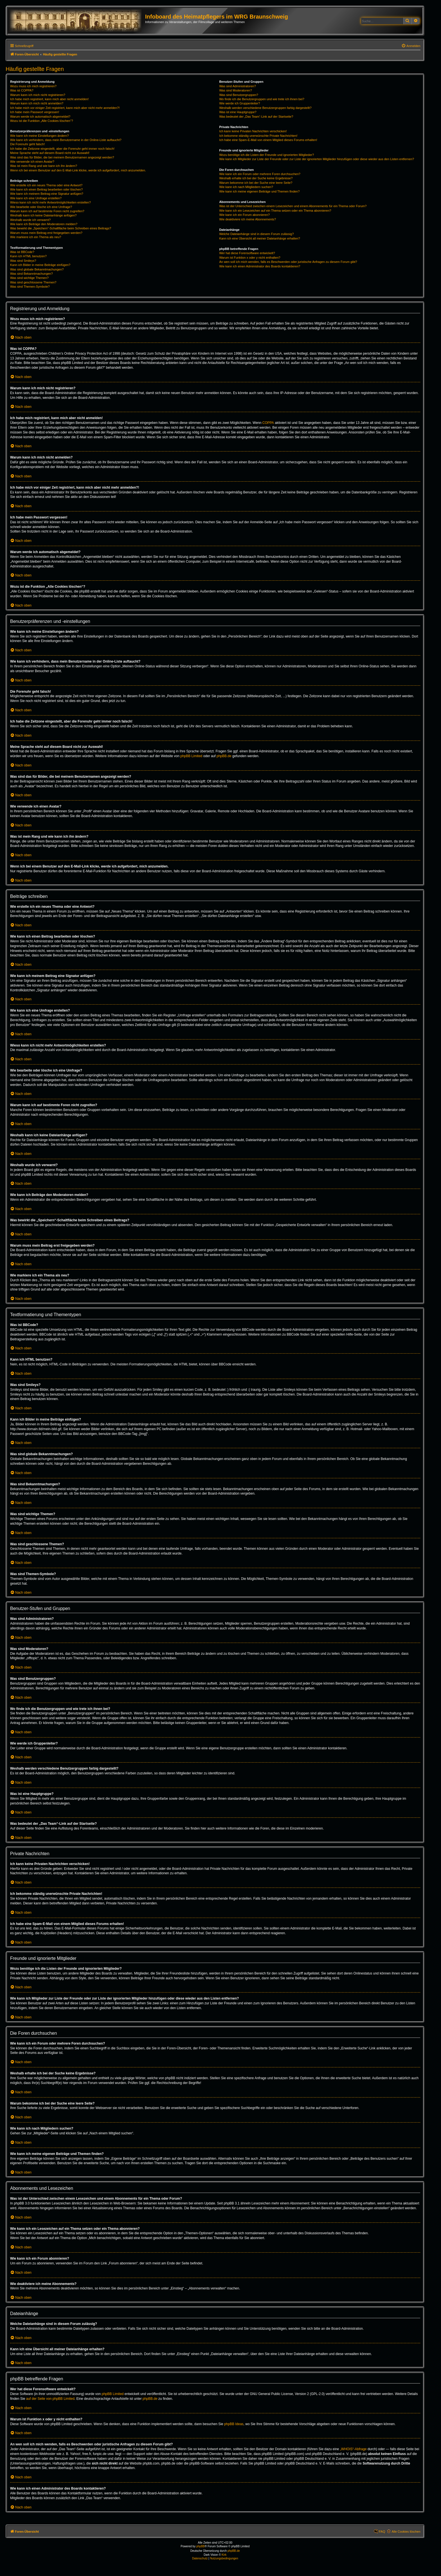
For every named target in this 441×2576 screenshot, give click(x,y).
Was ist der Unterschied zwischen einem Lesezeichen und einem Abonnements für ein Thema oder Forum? (292, 206)
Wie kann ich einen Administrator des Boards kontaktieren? (259, 266)
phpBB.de (224, 756)
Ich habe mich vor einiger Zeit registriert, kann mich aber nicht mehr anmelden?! (65, 107)
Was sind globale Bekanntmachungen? (37, 269)
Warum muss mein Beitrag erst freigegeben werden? (46, 232)
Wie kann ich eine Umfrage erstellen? (36, 198)
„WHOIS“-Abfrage (353, 2449)
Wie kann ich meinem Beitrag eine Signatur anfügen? (46, 193)
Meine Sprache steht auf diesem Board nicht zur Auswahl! (49, 153)
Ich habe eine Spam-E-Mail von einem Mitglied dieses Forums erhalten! (268, 140)
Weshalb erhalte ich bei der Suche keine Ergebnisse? (255, 178)
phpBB (200, 2546)
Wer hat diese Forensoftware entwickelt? (247, 253)
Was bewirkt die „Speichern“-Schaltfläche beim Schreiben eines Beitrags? (60, 228)
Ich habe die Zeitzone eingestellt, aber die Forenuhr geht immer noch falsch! (62, 148)
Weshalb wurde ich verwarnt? (30, 220)
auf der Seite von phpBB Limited (50, 2399)
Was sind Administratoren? (237, 86)
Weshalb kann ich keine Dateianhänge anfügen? (43, 215)
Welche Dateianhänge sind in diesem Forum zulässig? (256, 234)
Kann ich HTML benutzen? (28, 256)
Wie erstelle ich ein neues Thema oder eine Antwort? (46, 185)
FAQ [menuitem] (382, 2531)
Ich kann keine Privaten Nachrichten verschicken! (253, 131)
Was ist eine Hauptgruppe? (237, 112)
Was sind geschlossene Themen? (33, 282)
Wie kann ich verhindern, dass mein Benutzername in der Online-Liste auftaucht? (66, 140)
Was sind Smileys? (23, 260)
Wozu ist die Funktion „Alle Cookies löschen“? (41, 120)
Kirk (224, 2554)
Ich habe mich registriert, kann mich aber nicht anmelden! (49, 99)
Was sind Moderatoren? (235, 90)
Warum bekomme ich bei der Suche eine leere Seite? (255, 182)
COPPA (268, 423)
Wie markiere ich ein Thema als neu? (35, 237)
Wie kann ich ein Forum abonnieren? (244, 214)
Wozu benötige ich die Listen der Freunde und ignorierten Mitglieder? (266, 154)
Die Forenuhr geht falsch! (27, 144)
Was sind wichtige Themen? (29, 277)
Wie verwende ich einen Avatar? (32, 161)
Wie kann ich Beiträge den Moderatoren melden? (43, 224)
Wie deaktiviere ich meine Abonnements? (247, 219)
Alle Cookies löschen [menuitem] (406, 2531)
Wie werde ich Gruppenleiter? (239, 103)
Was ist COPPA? (21, 90)
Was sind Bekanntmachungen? (31, 273)
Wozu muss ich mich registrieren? (33, 86)
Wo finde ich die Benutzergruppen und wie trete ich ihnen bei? (261, 99)
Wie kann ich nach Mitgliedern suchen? (246, 187)
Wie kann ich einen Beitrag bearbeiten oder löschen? (46, 189)
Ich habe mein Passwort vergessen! (34, 112)
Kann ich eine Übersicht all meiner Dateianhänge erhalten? (259, 238)
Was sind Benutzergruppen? (238, 95)
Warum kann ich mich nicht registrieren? (37, 95)
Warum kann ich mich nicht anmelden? (36, 103)
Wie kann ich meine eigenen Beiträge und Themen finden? (259, 191)
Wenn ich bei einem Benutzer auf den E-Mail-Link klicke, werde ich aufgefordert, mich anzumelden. (78, 170)
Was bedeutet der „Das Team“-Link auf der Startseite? (256, 116)
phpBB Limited (191, 756)
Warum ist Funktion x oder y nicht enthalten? (249, 257)
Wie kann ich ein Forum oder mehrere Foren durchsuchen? (259, 174)
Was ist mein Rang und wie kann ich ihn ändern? (43, 165)
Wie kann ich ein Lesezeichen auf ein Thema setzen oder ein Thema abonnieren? (275, 210)
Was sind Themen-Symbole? (30, 286)
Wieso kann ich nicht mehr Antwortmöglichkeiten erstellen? (50, 202)
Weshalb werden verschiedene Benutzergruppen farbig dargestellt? (265, 107)
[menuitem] (410, 46)
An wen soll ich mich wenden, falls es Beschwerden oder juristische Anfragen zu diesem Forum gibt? (288, 261)
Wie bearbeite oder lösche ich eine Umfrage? (41, 207)
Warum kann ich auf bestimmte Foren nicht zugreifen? (47, 211)
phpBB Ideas (234, 2424)
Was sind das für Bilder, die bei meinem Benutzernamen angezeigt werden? (62, 157)
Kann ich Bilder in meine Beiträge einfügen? (40, 265)
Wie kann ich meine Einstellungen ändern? (39, 135)
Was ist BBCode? (22, 252)
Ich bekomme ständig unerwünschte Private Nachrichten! (258, 135)
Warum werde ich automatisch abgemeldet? (40, 116)
